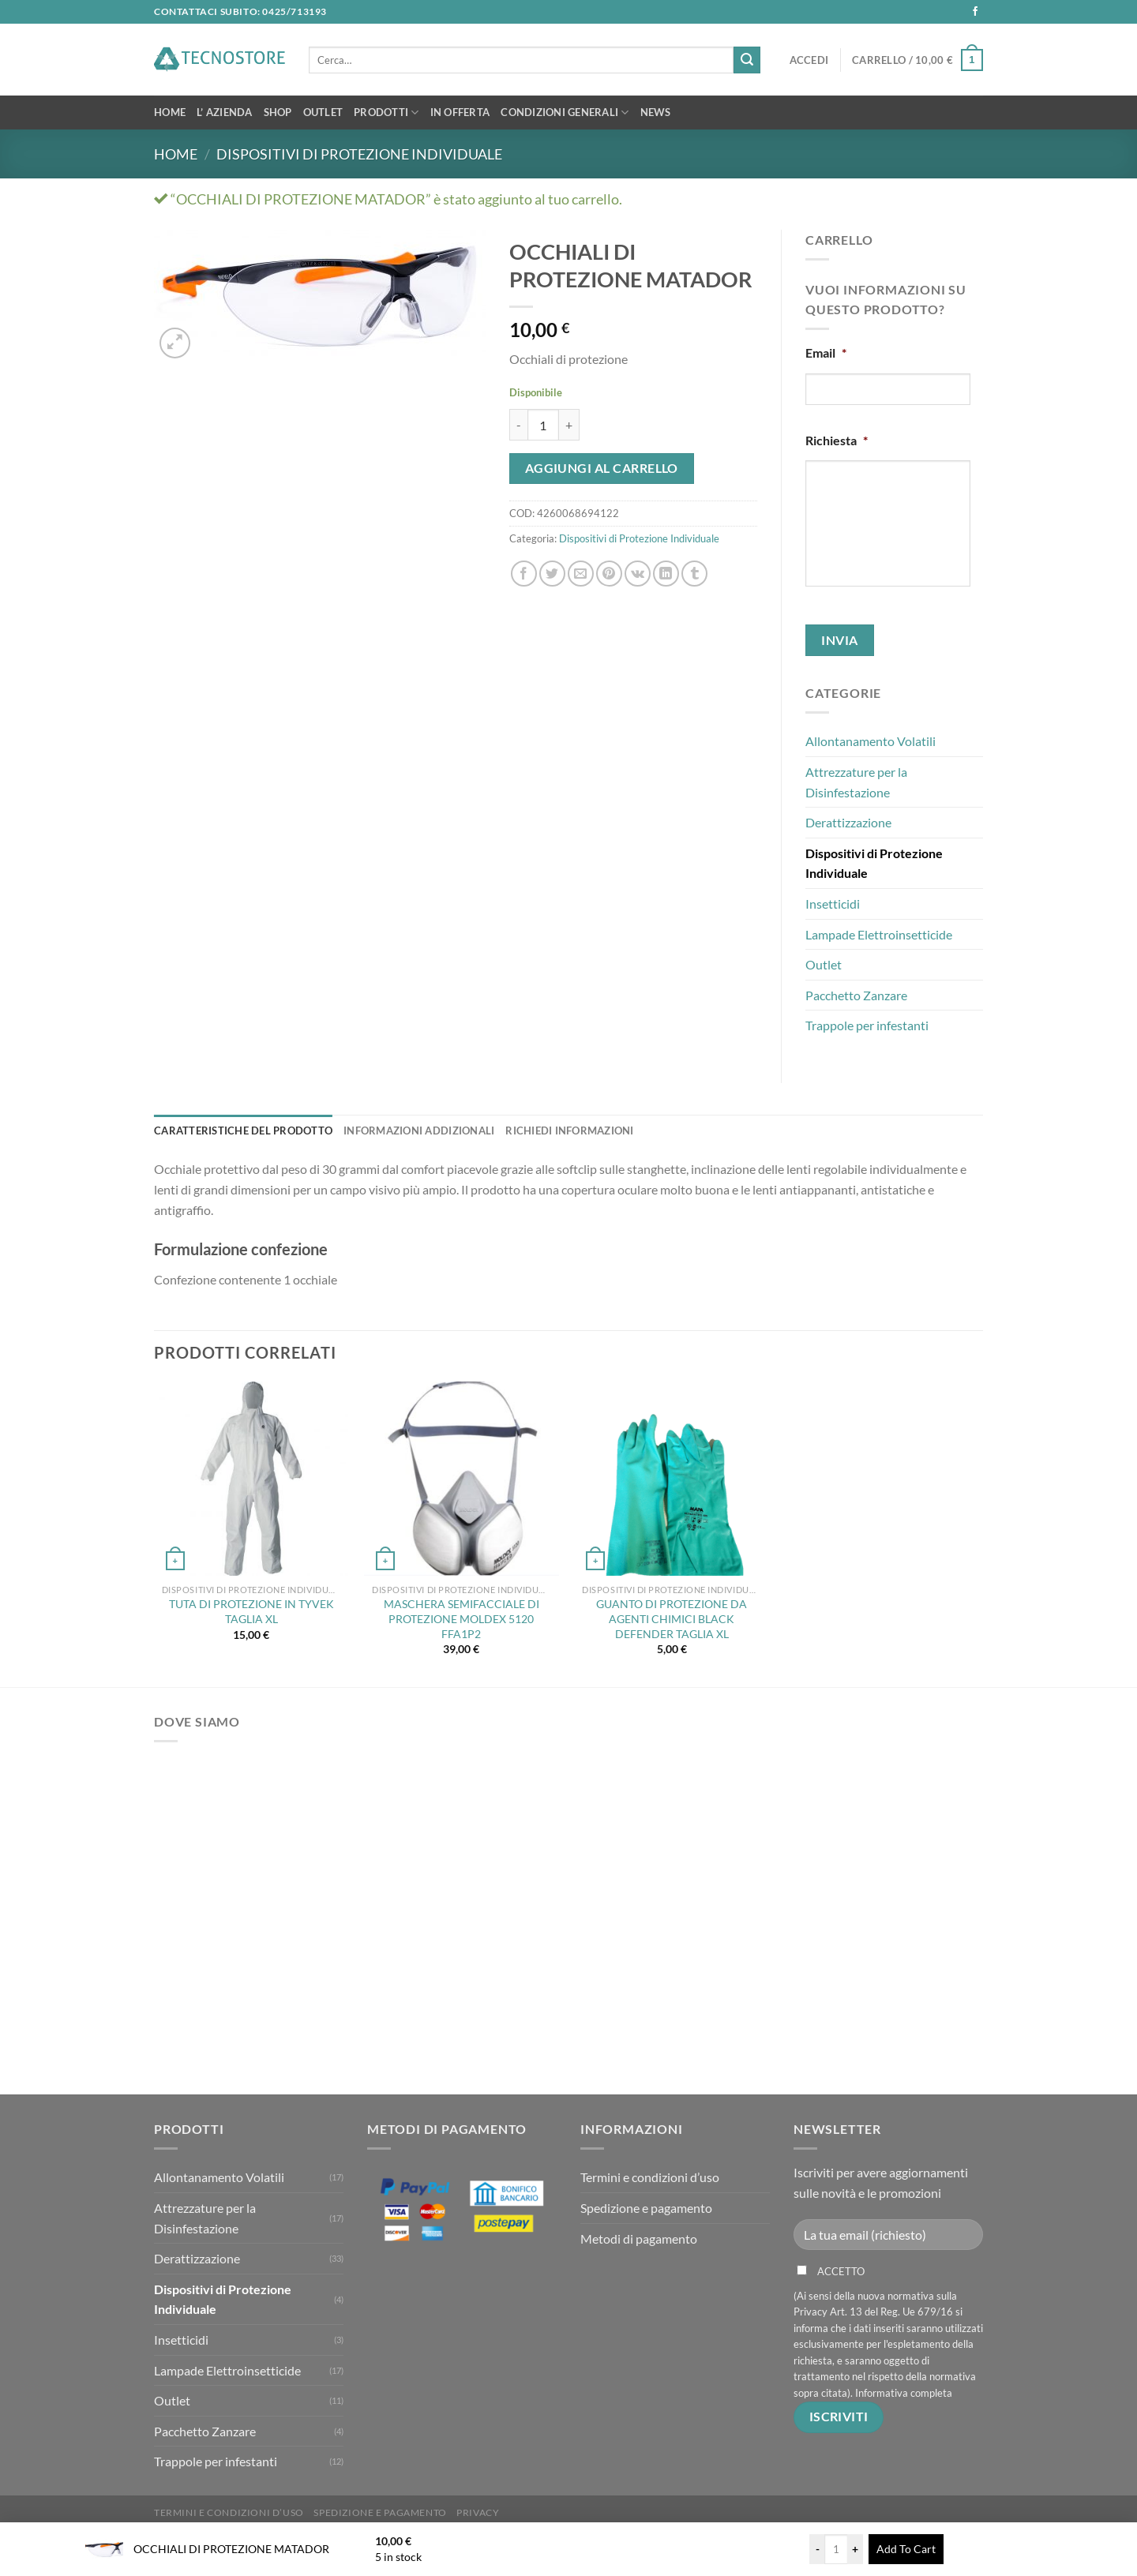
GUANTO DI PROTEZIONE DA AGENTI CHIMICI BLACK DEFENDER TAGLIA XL (671, 1618)
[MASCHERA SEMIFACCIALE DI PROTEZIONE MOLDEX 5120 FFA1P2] (461, 1479)
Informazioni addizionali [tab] (418, 1130)
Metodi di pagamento (638, 2238)
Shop (278, 112)
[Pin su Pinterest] (609, 574)
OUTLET (323, 112)
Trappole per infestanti (867, 1025)
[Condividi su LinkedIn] (666, 574)
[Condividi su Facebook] (524, 574)
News (655, 112)
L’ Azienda (225, 112)
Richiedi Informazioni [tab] (569, 1130)
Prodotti (386, 112)
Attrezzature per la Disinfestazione (856, 782)
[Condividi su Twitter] (552, 574)
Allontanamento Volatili (870, 740)
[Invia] (747, 60)
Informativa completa (903, 2393)
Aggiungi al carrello (601, 468)
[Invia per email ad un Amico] (581, 574)
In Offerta (460, 112)
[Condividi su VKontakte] (638, 574)
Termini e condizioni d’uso (649, 2176)
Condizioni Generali (565, 112)
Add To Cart (906, 2548)
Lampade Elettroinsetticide (878, 934)
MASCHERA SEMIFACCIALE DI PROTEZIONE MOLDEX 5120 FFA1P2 (461, 1618)
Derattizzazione (848, 822)
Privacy (477, 2512)
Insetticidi (832, 903)
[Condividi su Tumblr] (694, 574)
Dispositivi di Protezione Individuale (359, 154)
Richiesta (836, 440)
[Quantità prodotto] (543, 425)
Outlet (823, 964)
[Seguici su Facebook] (975, 11)
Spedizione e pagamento (646, 2207)
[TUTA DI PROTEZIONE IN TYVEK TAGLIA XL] (251, 1479)
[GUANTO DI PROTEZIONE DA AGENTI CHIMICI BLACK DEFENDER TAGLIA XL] (671, 1479)
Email (825, 352)
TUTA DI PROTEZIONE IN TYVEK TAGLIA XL (251, 1611)
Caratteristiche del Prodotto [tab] (243, 1130)
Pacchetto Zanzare (856, 995)
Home (170, 112)
